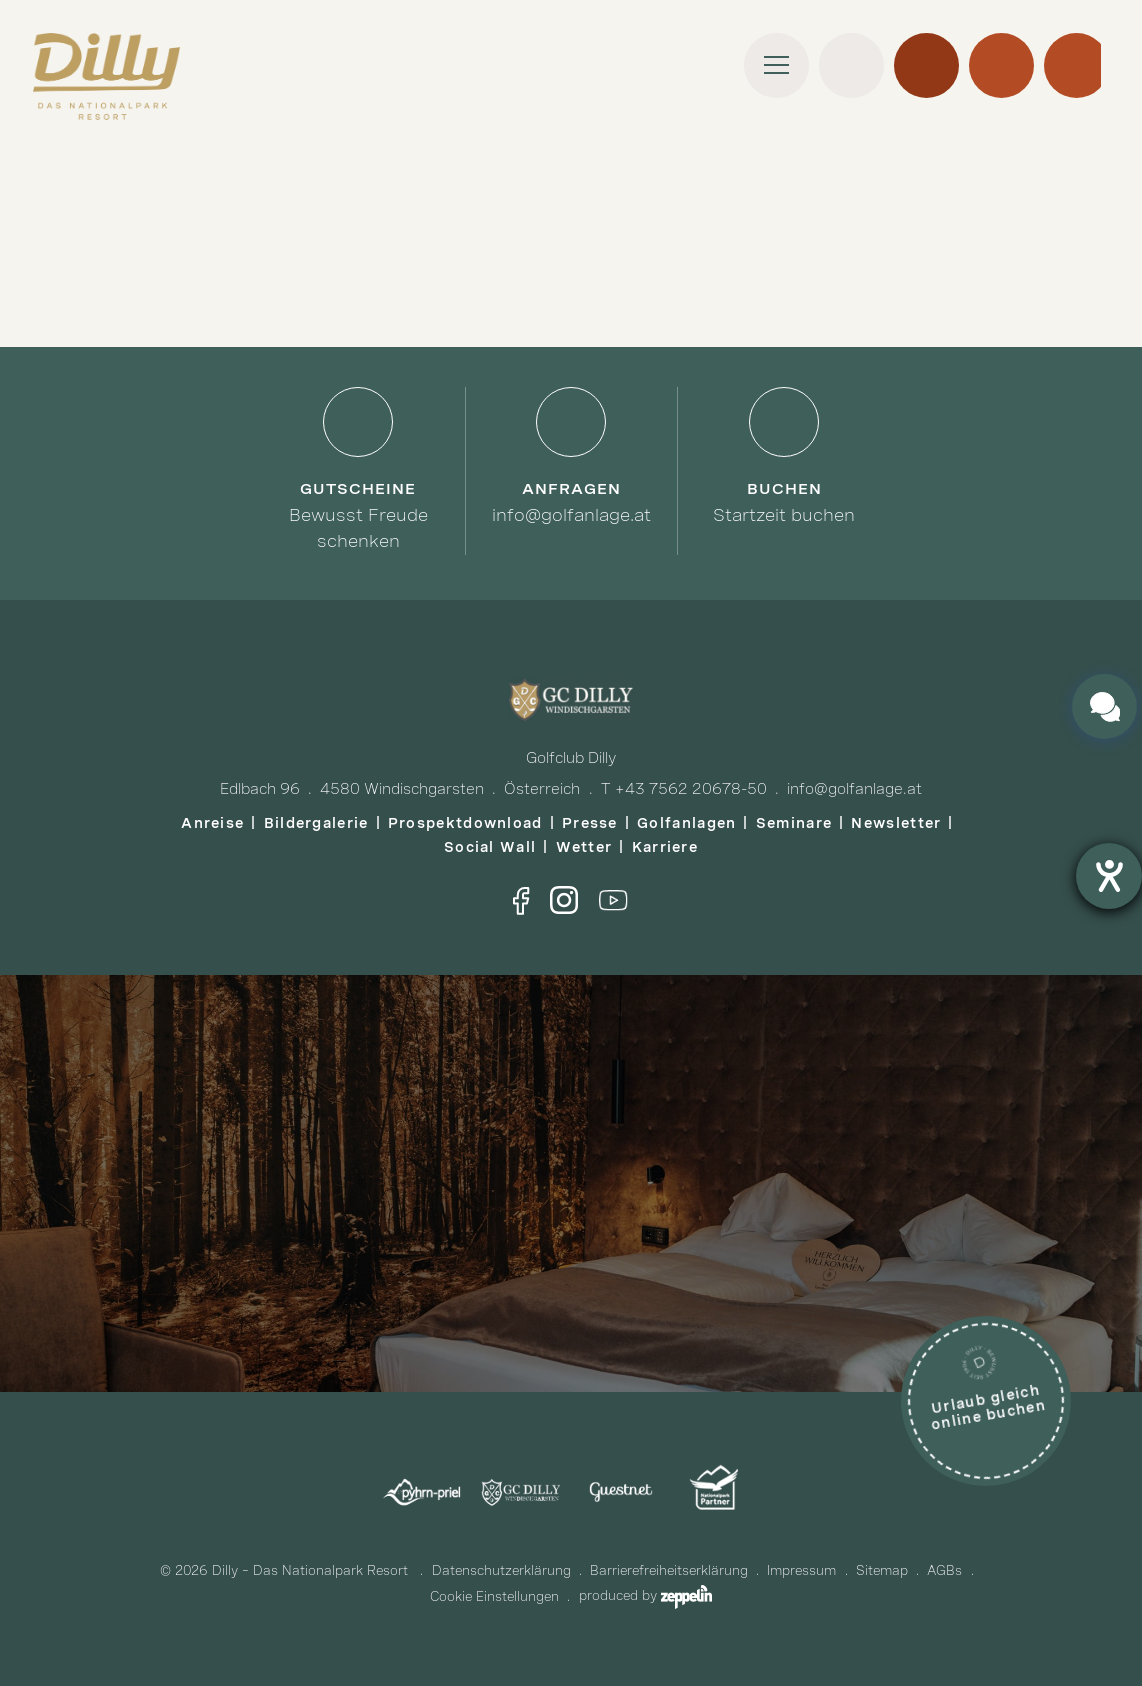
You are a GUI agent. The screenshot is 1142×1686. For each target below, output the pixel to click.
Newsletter (896, 823)
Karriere (665, 847)
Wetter (584, 847)
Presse (590, 823)
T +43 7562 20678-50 (684, 789)
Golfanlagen (686, 823)
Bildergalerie (316, 823)
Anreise (212, 823)
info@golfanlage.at (854, 789)
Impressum (801, 1570)
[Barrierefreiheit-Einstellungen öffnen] (1109, 876)
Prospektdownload (465, 823)
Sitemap (882, 1570)
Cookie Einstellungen (494, 1596)
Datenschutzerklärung (501, 1570)
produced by (645, 1595)
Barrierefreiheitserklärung (669, 1570)
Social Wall (490, 847)
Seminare (794, 823)
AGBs (944, 1570)
